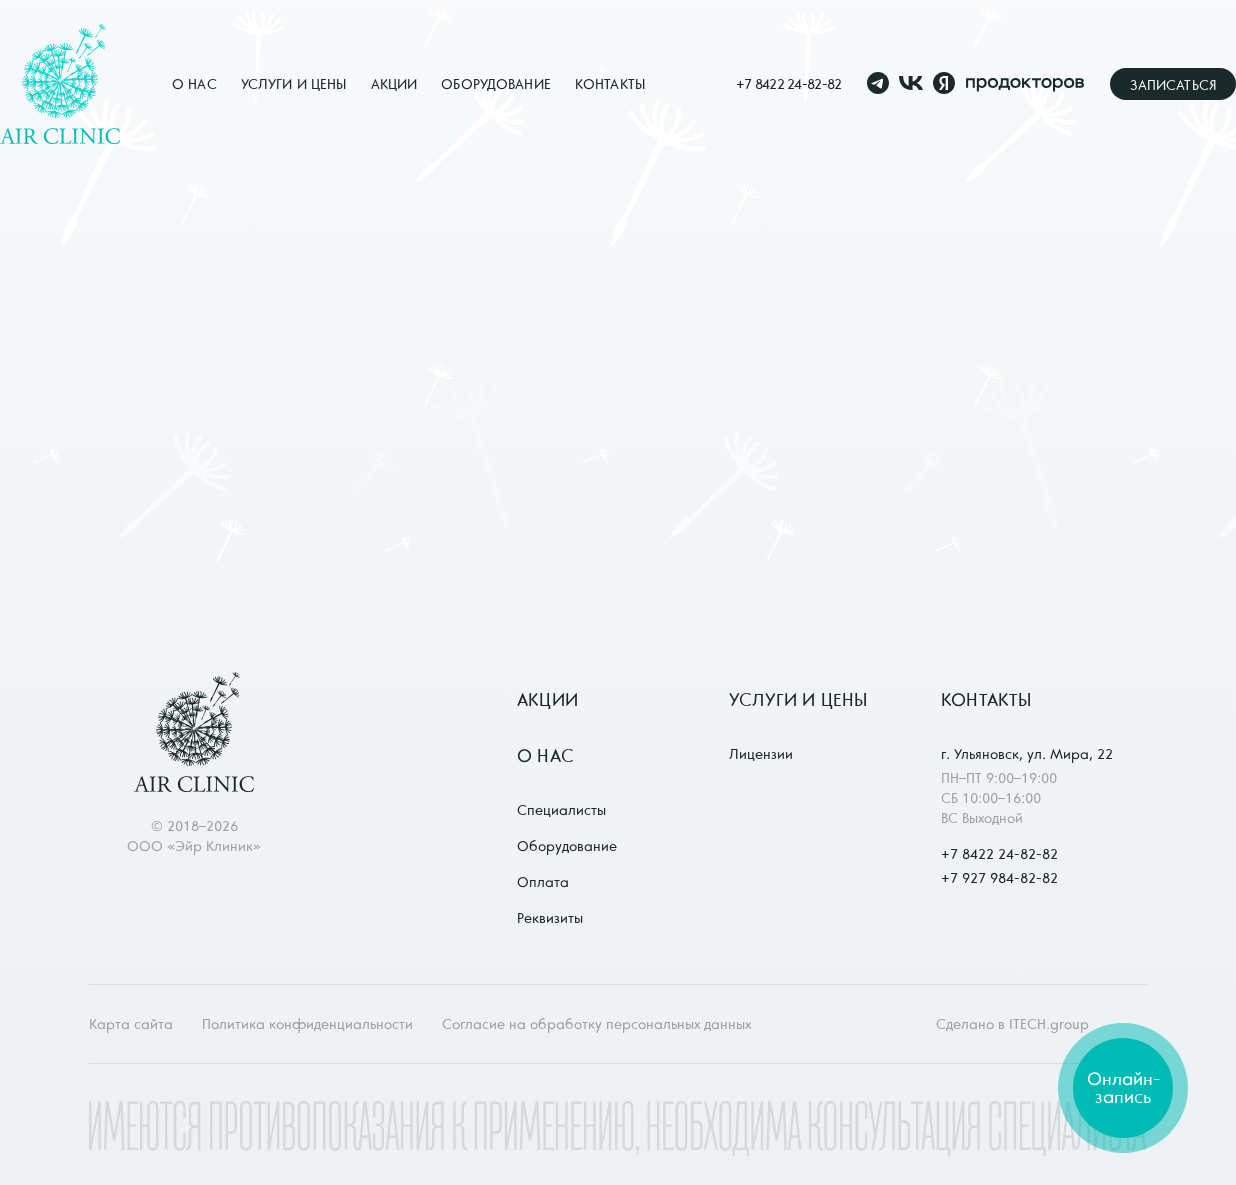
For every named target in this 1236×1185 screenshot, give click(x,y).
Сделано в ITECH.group (1012, 1024)
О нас (194, 84)
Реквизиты (550, 918)
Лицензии (761, 754)
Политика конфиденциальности (307, 1024)
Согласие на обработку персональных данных (596, 1024)
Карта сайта (131, 1024)
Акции (394, 84)
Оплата (543, 882)
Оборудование (496, 84)
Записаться (1173, 85)
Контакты (610, 84)
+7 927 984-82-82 (999, 878)
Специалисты (561, 810)
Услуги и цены (294, 84)
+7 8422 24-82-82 (789, 84)
